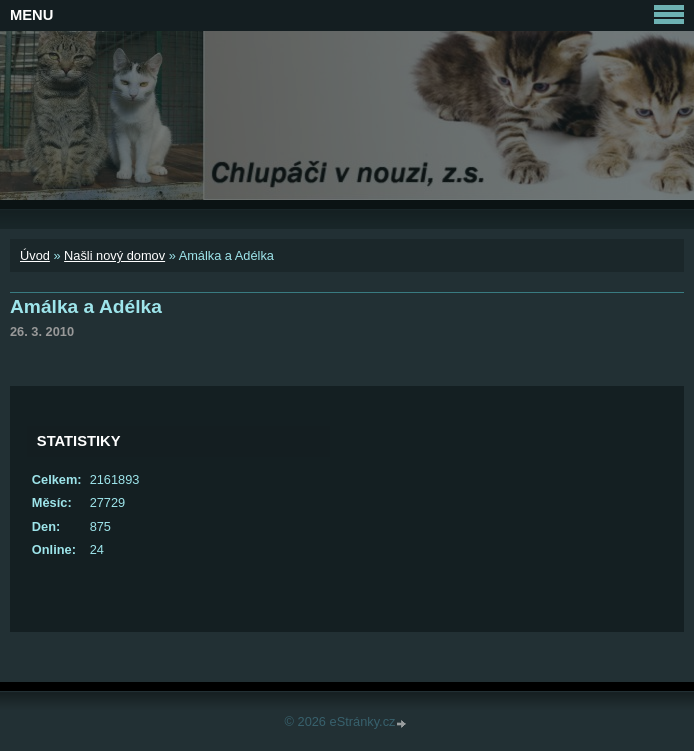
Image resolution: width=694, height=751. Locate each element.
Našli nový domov (114, 255)
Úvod (35, 255)
